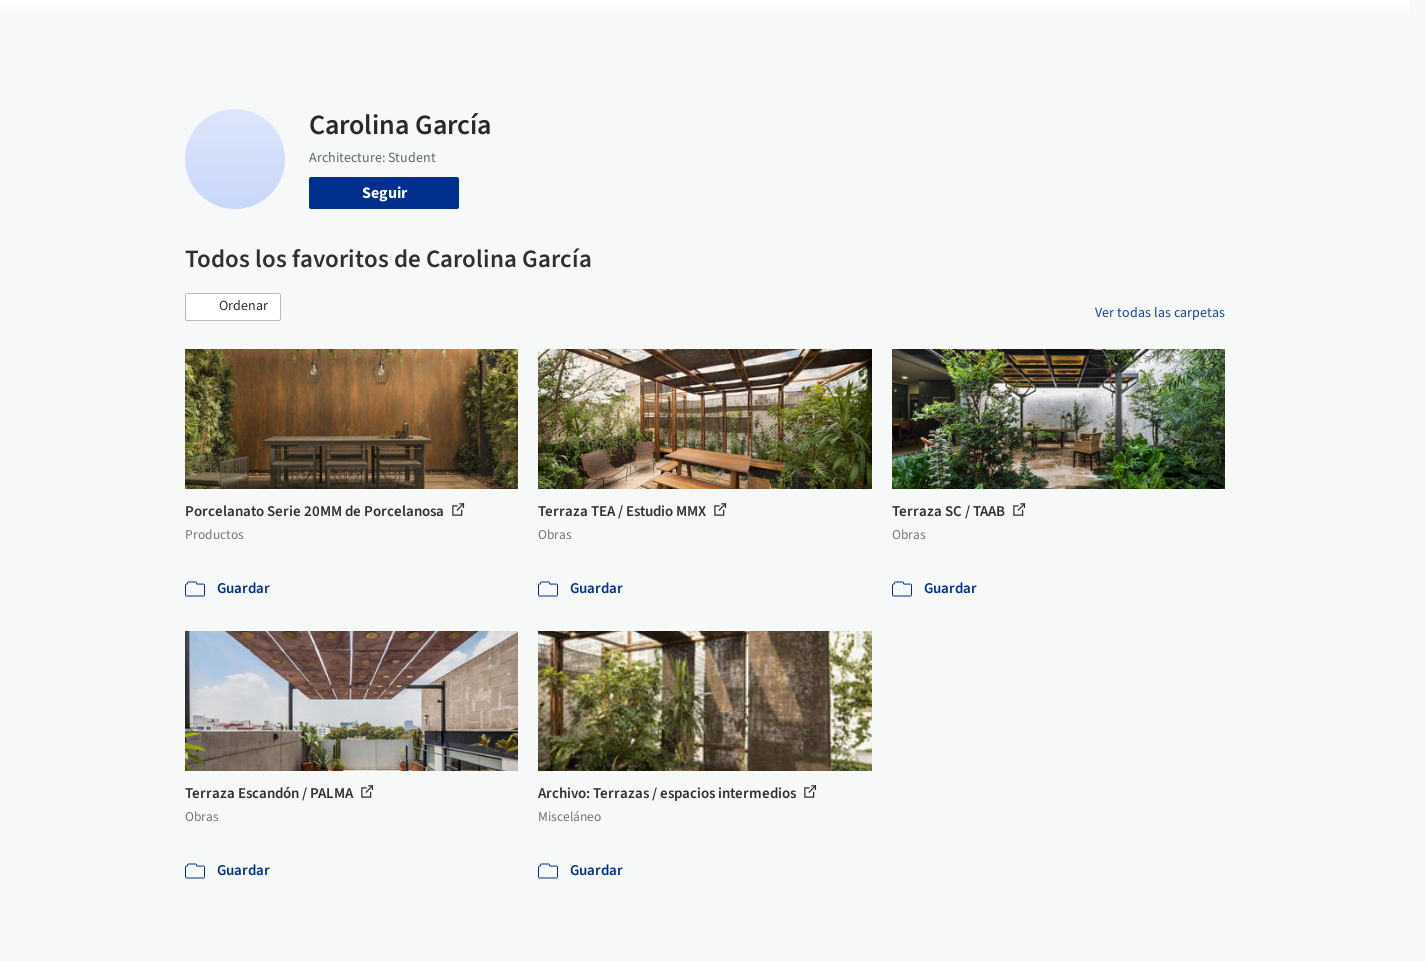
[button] (233, 307)
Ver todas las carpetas (1160, 313)
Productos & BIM (805, 28)
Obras (629, 28)
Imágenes (699, 28)
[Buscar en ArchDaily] (393, 28)
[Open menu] (1313, 28)
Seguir (384, 193)
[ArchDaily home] (113, 28)
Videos (973, 28)
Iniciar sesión (1081, 28)
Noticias (906, 28)
